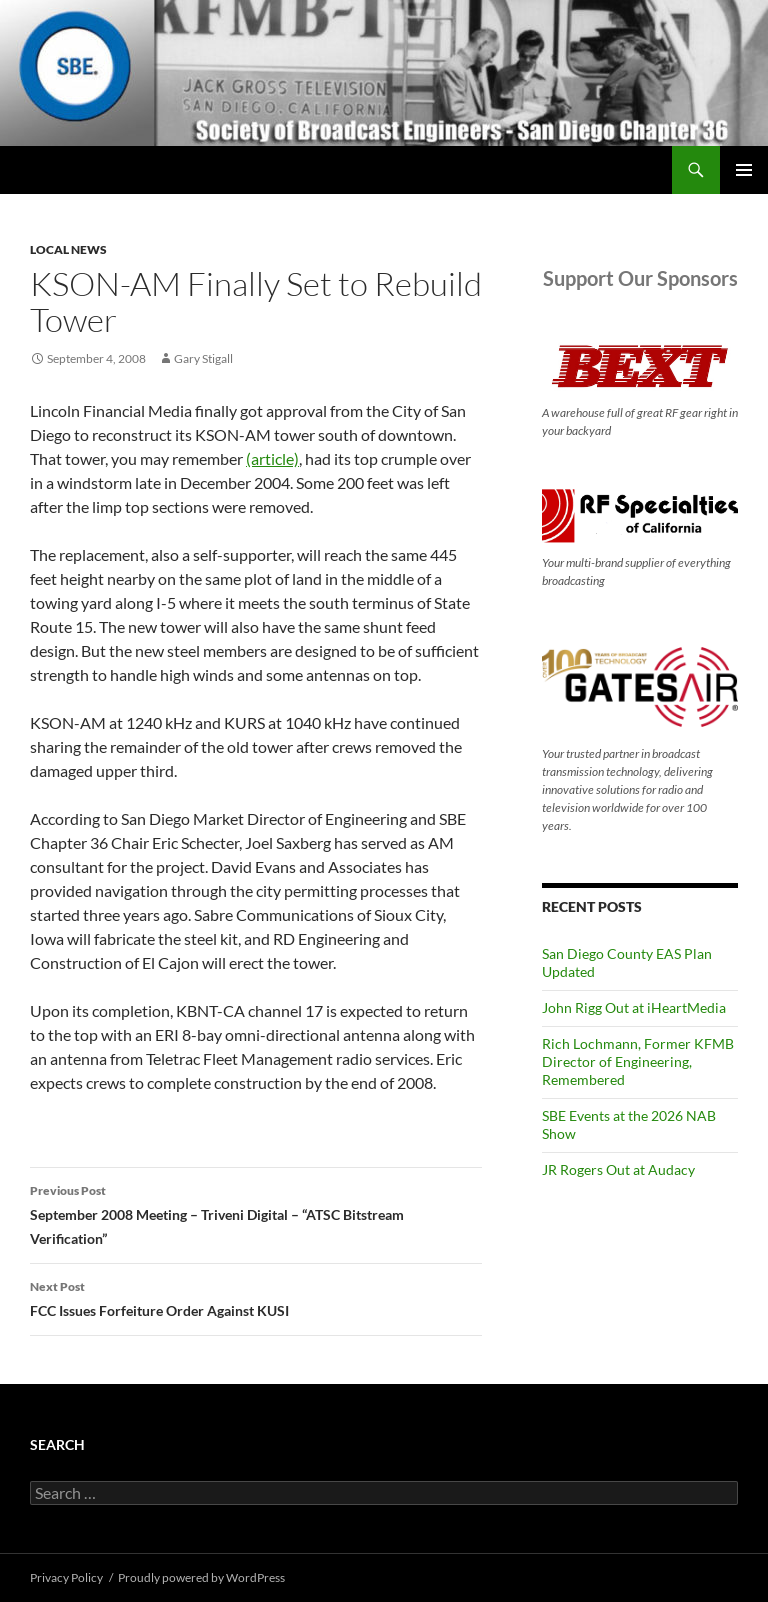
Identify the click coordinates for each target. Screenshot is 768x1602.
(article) (272, 458)
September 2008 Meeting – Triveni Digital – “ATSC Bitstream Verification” (256, 1213)
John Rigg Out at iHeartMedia (634, 1007)
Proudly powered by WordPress (201, 1577)
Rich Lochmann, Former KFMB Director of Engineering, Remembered (638, 1061)
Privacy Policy (66, 1577)
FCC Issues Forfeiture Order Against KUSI (256, 1297)
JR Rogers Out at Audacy (618, 1169)
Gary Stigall (203, 358)
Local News (68, 249)
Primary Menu (744, 170)
